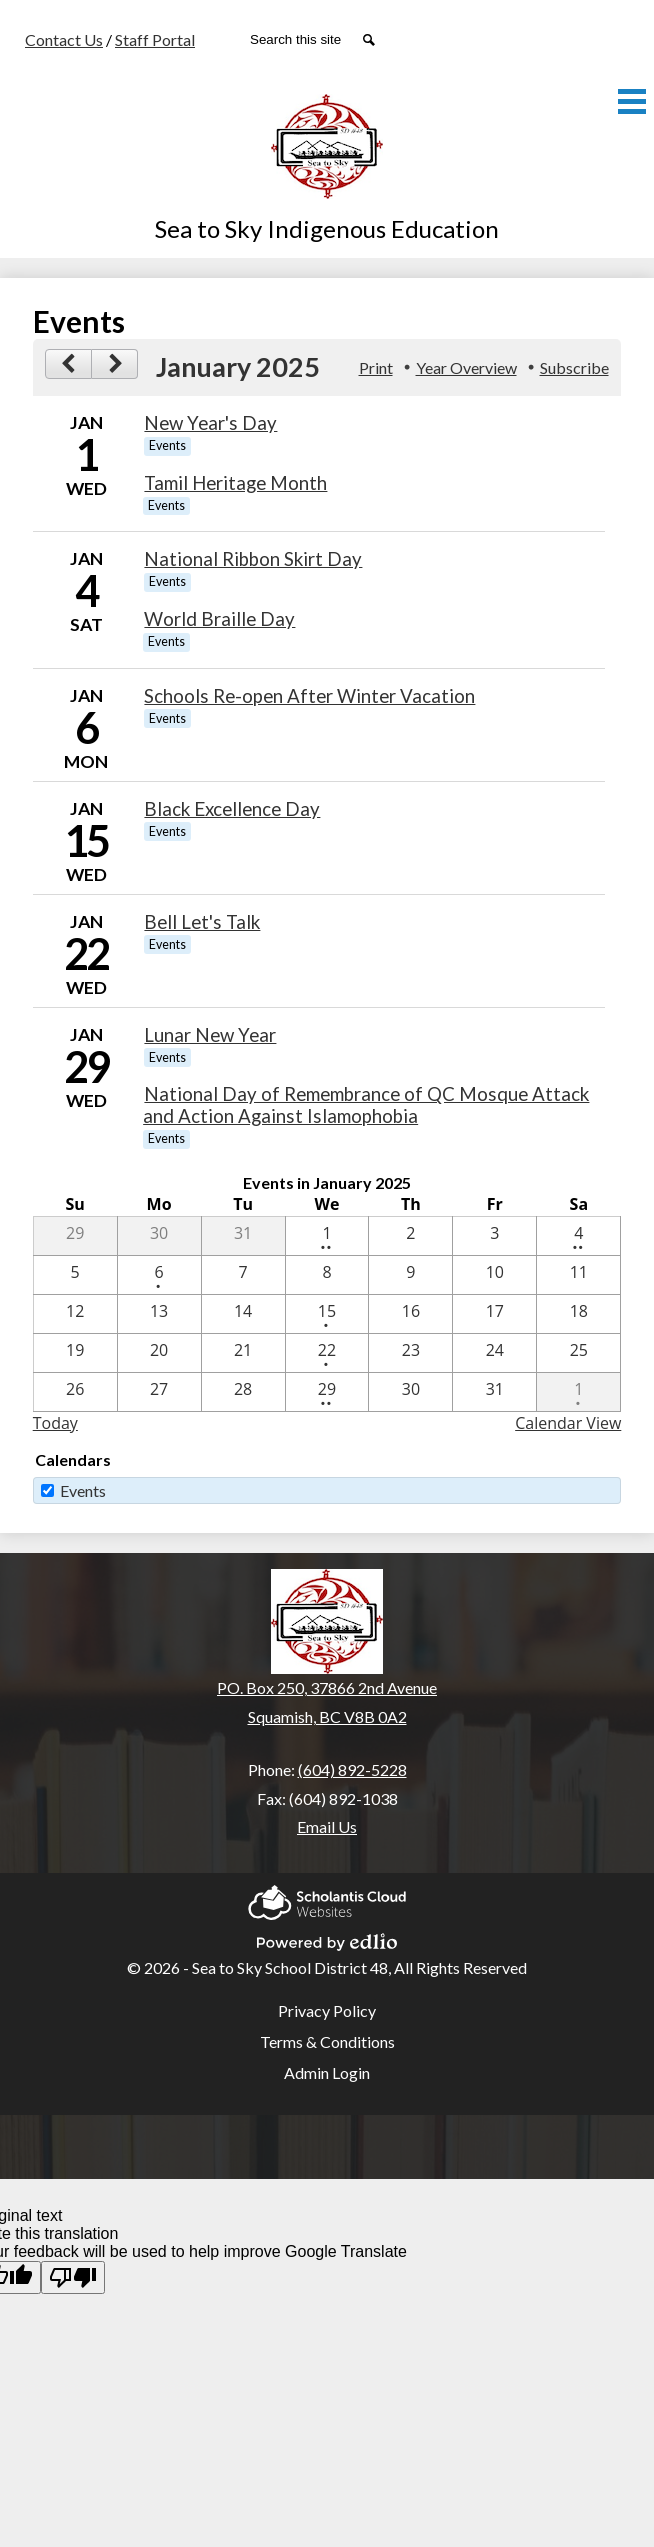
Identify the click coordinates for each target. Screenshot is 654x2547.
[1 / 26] (75, 1392)
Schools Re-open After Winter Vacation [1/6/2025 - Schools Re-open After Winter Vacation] (309, 696)
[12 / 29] (75, 1236)
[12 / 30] (159, 1236)
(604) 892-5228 (352, 1769)
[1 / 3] (494, 1236)
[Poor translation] (73, 2277)
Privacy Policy (327, 2010)
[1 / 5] (75, 1275)
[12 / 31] (243, 1236)
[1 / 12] (75, 1314)
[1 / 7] (243, 1275)
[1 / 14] (243, 1314)
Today (55, 1423)
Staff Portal (155, 39)
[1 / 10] (494, 1275)
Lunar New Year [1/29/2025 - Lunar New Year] (210, 1035)
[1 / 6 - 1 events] (159, 1275)
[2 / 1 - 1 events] (578, 1392)
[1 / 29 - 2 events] (327, 1392)
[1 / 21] (243, 1353)
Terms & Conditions (327, 2041)
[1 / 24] (494, 1353)
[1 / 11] (578, 1275)
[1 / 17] (494, 1314)
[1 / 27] (159, 1392)
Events (83, 1490)
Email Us (327, 1826)
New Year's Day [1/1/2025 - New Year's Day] (210, 423)
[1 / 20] (159, 1353)
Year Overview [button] (466, 367)
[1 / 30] (410, 1392)
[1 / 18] (578, 1314)
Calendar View (568, 1423)
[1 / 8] (327, 1275)
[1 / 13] (159, 1314)
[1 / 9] (410, 1275)
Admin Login (327, 2072)
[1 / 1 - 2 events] (327, 1236)
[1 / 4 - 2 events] (578, 1236)
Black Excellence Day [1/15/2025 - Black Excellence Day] (232, 809)
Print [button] (376, 367)
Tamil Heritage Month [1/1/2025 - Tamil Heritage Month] (235, 483)
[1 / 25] (578, 1353)
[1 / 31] (494, 1392)
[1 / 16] (410, 1314)
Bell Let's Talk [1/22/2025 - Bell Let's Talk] (202, 922)
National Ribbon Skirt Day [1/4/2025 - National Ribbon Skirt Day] (253, 559)
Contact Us (64, 39)
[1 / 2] (410, 1236)
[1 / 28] (243, 1392)
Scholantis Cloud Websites (327, 1899)
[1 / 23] (410, 1353)
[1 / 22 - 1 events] (327, 1353)
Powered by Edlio (327, 1939)
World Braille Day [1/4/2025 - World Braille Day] (219, 619)
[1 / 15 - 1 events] (327, 1314)
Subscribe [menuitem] (574, 367)
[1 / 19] (75, 1353)
